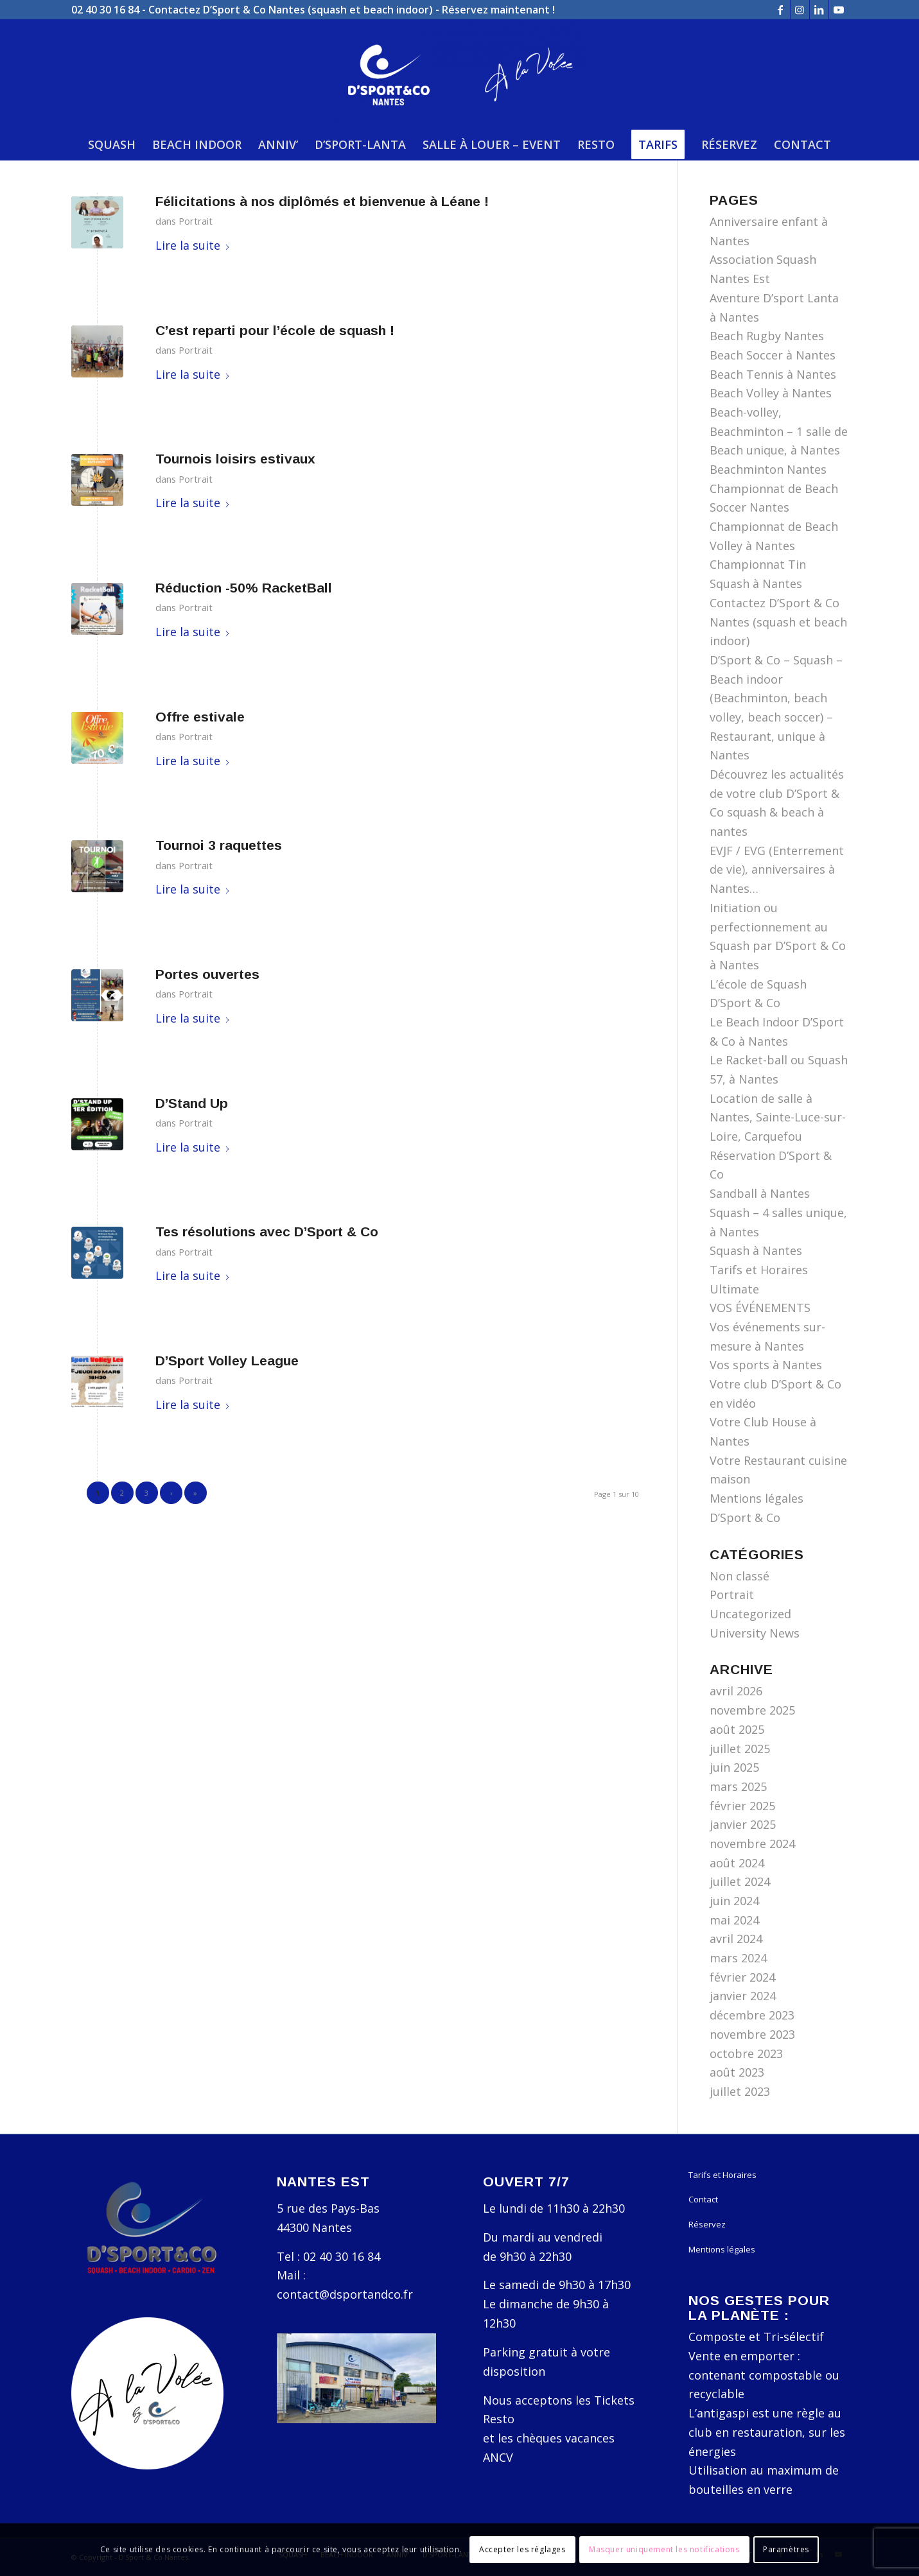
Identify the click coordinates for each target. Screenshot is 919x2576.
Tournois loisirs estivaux (235, 458)
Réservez (707, 2224)
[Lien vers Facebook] (780, 9)
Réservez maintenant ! (498, 10)
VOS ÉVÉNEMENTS (760, 1307)
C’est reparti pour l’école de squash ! (274, 330)
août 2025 (737, 1729)
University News (755, 1633)
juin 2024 (734, 1900)
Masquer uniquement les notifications (664, 2549)
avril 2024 (736, 1938)
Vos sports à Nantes (766, 1364)
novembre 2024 (752, 1843)
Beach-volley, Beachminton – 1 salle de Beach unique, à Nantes (779, 431)
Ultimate (734, 1289)
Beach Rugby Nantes (767, 335)
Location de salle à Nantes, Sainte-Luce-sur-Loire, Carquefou (778, 1117)
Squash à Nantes (756, 1250)
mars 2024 (738, 1958)
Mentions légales (721, 2249)
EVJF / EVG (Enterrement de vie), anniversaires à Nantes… (777, 869)
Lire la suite (193, 245)
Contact (703, 2199)
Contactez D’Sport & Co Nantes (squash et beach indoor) (290, 10)
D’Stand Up (191, 1103)
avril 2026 (736, 1691)
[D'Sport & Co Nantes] (459, 73)
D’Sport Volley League (227, 1360)
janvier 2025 (743, 1824)
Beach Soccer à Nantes (773, 355)
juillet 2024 (740, 1881)
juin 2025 (734, 1767)
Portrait (196, 220)
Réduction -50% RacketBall (243, 587)
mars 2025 (738, 1786)
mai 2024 (734, 1920)
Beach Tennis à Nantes (773, 374)
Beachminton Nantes (768, 469)
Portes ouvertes (207, 974)
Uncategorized (750, 1613)
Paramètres (786, 2549)
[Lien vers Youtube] (838, 9)
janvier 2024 (743, 1995)
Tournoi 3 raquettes (218, 845)
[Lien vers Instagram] (800, 9)
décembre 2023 (752, 2015)
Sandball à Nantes (760, 1193)
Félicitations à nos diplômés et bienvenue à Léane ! (322, 201)
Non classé (739, 1576)
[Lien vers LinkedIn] (819, 9)
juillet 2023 (740, 2091)
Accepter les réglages (522, 2549)
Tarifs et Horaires (759, 1269)
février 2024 (742, 1977)
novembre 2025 (752, 1710)
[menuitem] (112, 144)
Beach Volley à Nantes (771, 393)
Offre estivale (200, 716)
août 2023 (737, 2072)
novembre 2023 (752, 2034)
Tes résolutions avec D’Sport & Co (266, 1231)
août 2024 (737, 1863)
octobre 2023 (746, 2053)
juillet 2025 (740, 1748)
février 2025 (742, 1805)
